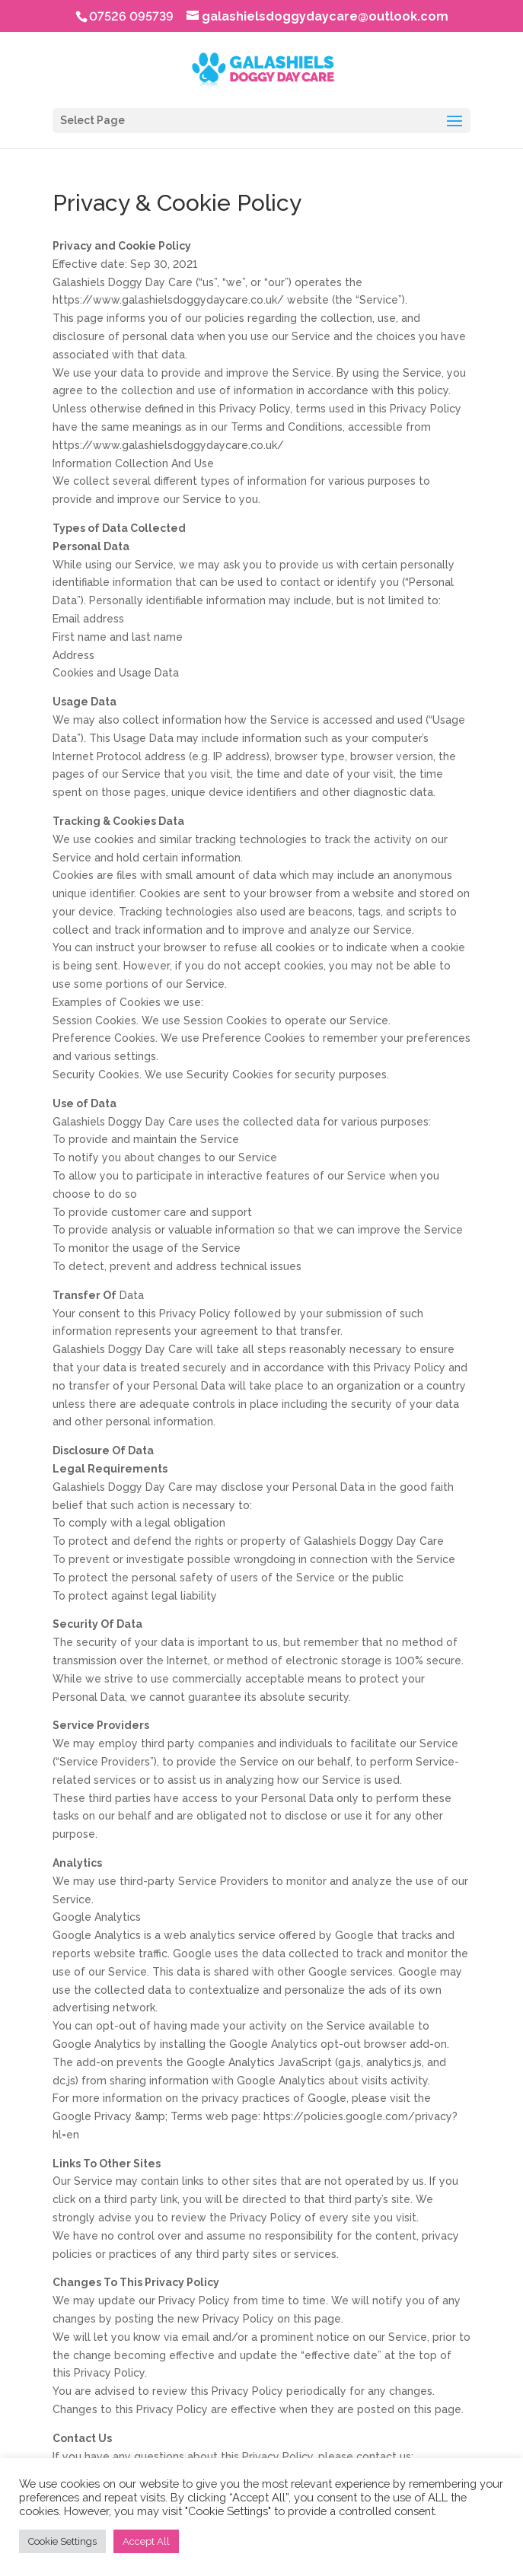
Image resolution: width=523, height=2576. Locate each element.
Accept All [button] (146, 2541)
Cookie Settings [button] (62, 2541)
